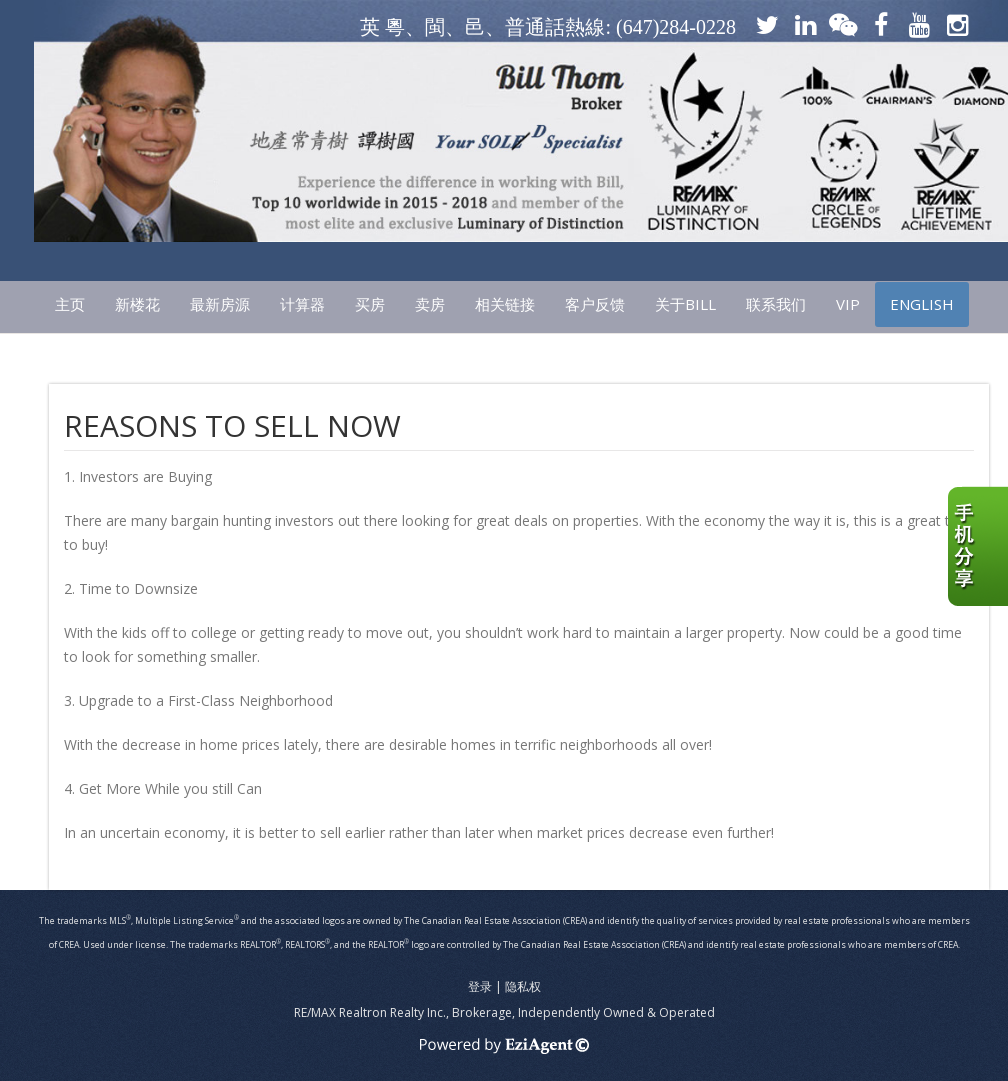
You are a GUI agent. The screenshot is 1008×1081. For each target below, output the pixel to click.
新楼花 (137, 304)
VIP (848, 304)
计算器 (302, 304)
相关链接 (505, 304)
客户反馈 (595, 304)
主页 (70, 304)
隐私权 (523, 986)
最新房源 (220, 304)
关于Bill (685, 304)
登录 (480, 986)
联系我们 (776, 304)
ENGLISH (922, 304)
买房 (370, 304)
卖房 (430, 304)
